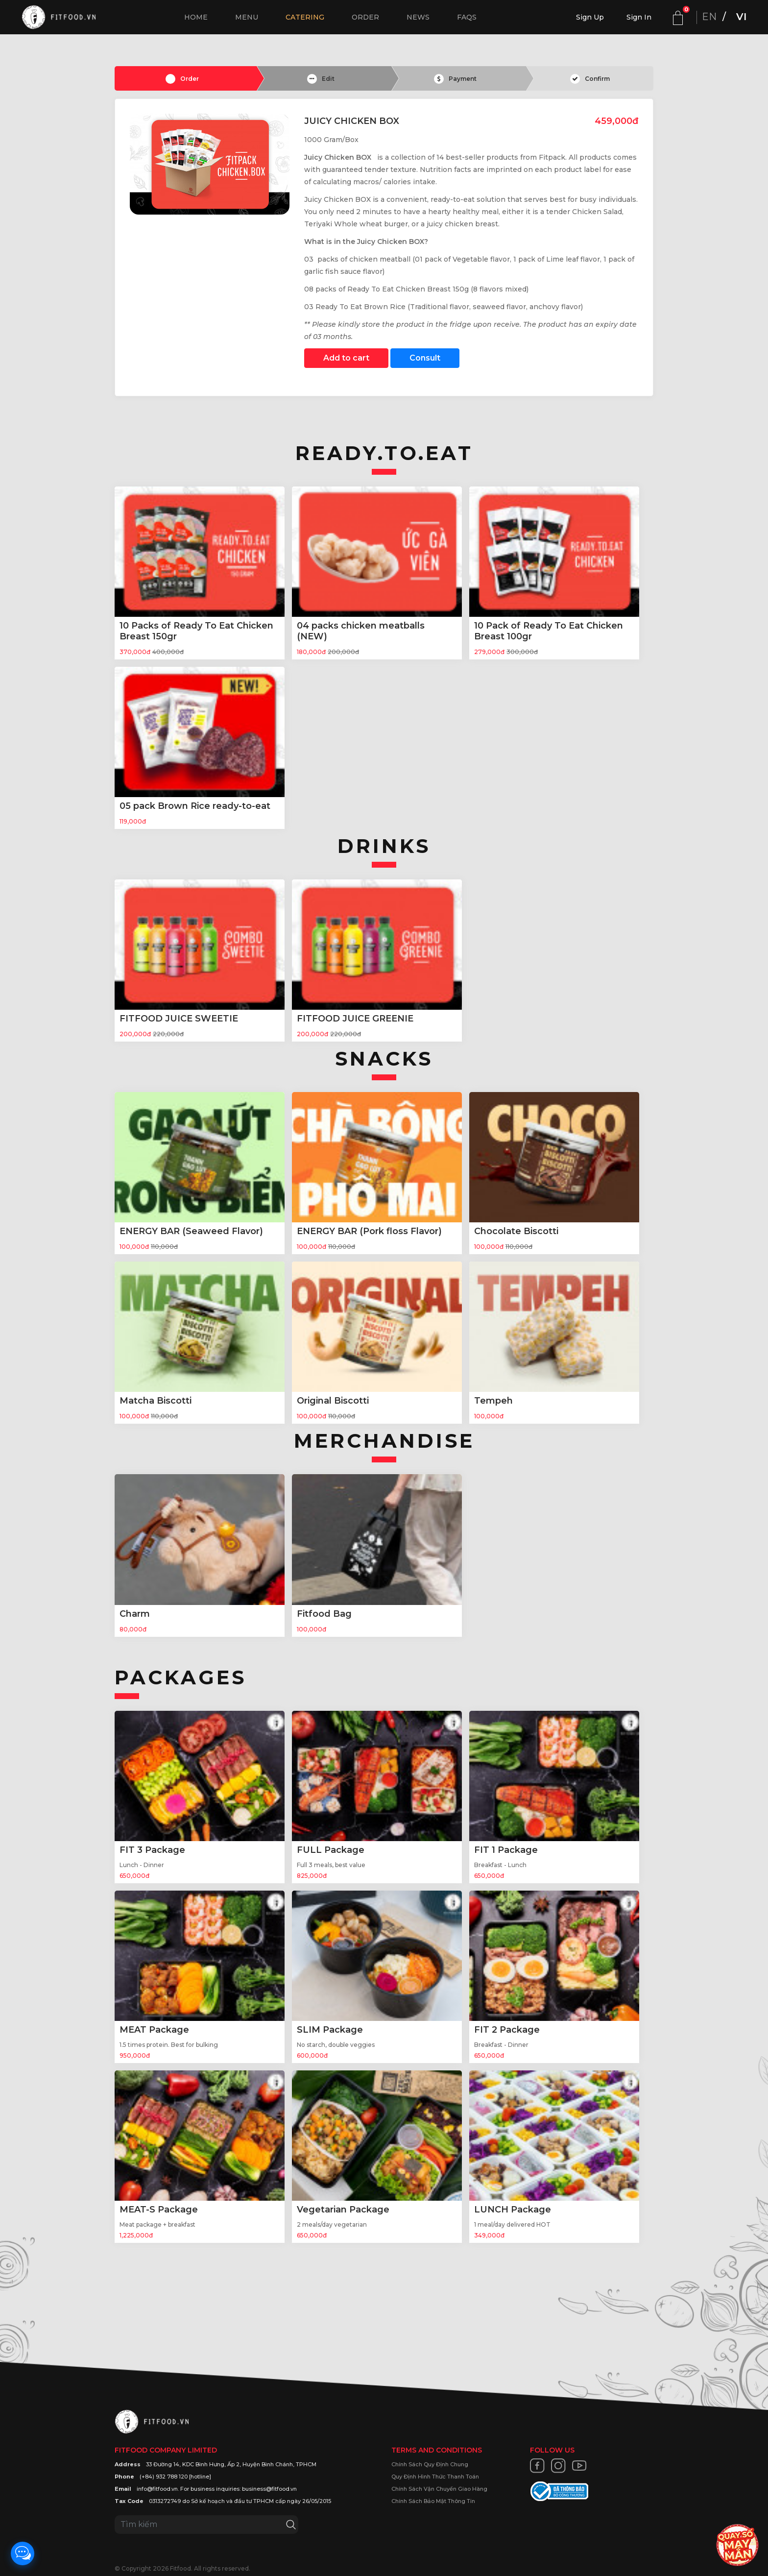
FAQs (467, 17)
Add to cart (346, 358)
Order (365, 17)
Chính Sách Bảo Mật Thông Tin (433, 2501)
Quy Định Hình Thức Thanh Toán (435, 2476)
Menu (246, 17)
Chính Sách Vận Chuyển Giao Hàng (439, 2488)
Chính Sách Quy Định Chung (429, 2464)
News (418, 17)
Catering (305, 17)
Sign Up (590, 17)
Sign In (638, 17)
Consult (424, 358)
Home (196, 17)
